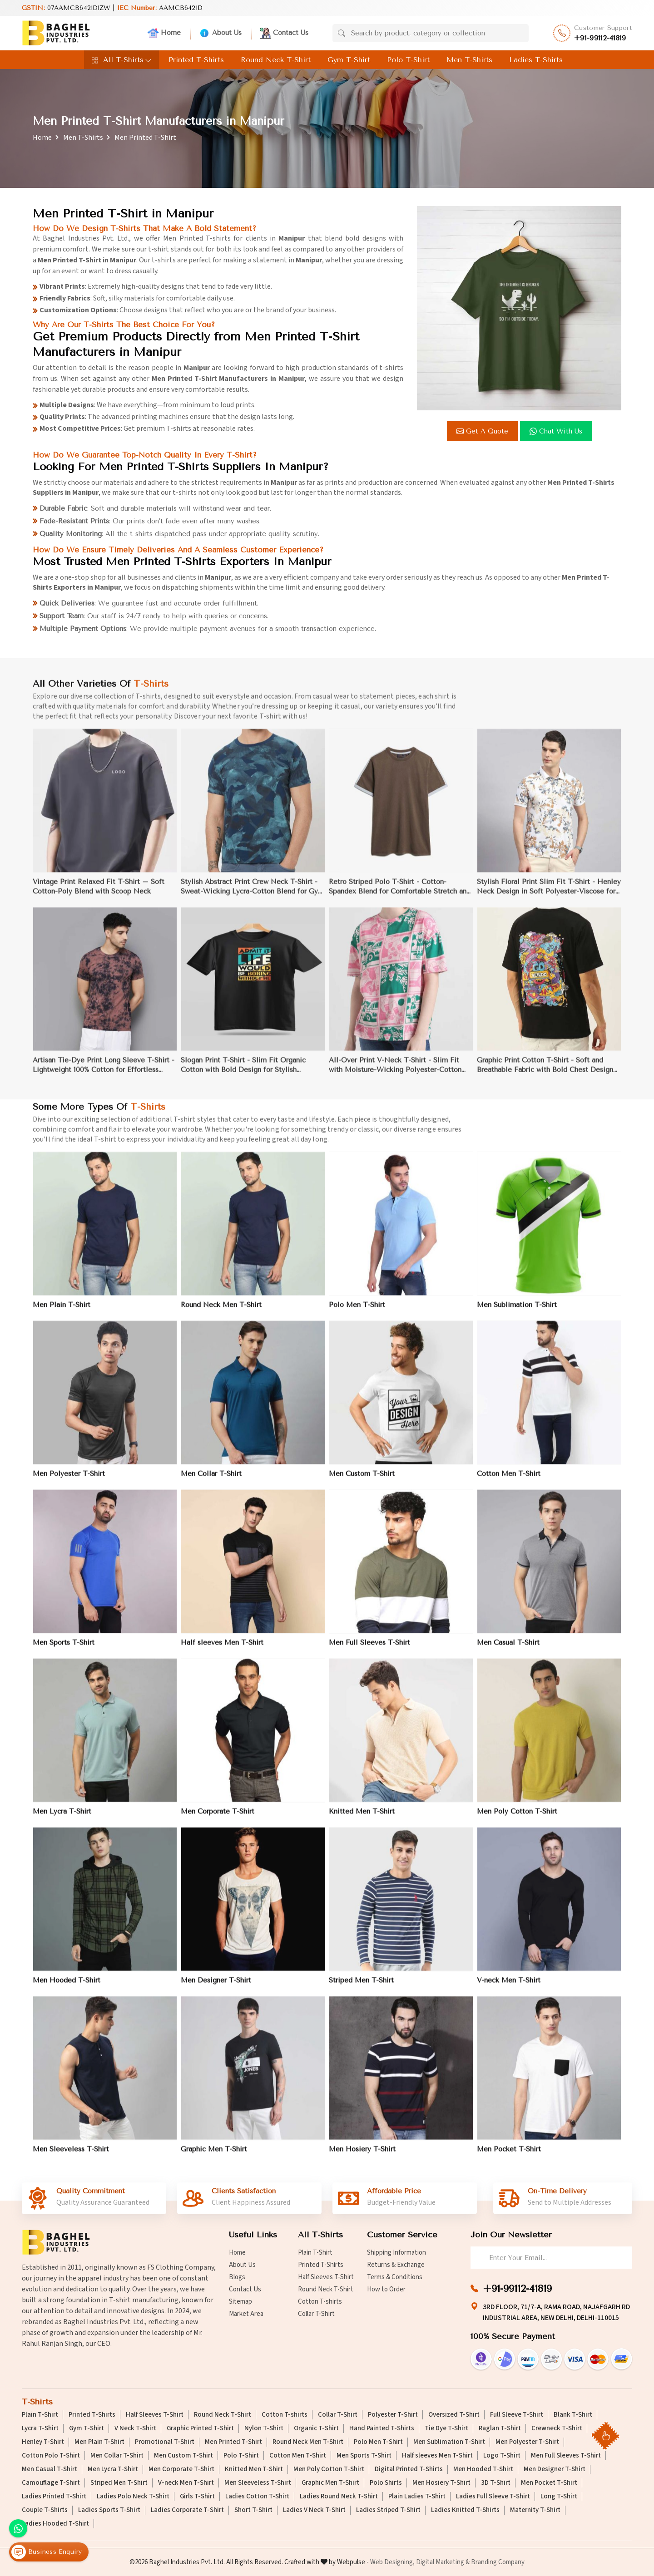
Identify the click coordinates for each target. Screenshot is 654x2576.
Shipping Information (396, 2252)
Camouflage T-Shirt (51, 2482)
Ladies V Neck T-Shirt (314, 2510)
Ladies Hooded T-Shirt (55, 2523)
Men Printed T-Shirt (233, 2442)
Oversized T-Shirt (454, 2414)
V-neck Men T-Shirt (186, 2482)
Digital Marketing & (443, 2562)
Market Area (246, 2314)
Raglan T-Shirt (500, 2428)
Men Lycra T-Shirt (113, 2469)
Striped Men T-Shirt (119, 2482)
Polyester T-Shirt (393, 2414)
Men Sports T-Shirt (364, 2455)
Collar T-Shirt (316, 2314)
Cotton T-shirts (320, 2301)
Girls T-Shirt (197, 2496)
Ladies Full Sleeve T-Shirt (493, 2496)
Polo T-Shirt (408, 59)
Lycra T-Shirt (40, 2428)
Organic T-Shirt (316, 2428)
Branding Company (498, 2562)
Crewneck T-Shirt (556, 2428)
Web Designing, (392, 2562)
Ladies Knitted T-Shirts (465, 2510)
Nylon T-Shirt (263, 2428)
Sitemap (240, 2301)
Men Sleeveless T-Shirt (257, 2482)
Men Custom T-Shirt (183, 2455)
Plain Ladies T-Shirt (417, 2496)
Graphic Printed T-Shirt (200, 2428)
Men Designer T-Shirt (554, 2469)
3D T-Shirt (495, 2482)
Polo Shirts (386, 2482)
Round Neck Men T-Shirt (307, 2442)
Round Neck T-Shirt (276, 59)
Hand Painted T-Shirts (381, 2428)
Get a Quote (483, 431)
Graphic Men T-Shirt (330, 2482)
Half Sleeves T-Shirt (326, 2277)
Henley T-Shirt (43, 2442)
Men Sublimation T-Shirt (449, 2442)
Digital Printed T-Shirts (409, 2469)
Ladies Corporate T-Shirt (187, 2510)
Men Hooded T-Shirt (483, 2469)
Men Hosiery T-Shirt (441, 2482)
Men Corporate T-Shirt (181, 2469)
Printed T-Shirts (196, 59)
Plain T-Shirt (315, 2252)
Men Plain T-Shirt (99, 2442)
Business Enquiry (46, 2552)
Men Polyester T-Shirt (527, 2442)
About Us (220, 33)
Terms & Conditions (394, 2277)
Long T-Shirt (558, 2496)
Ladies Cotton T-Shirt (257, 2496)
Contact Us (284, 33)
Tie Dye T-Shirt (446, 2428)
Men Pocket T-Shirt (549, 2482)
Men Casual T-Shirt (49, 2469)
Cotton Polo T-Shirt (51, 2455)
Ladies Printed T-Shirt (54, 2496)
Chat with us (556, 431)
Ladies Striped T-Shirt (388, 2510)
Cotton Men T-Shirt (297, 2455)
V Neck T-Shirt (135, 2428)
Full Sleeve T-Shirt (516, 2414)
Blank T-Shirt (573, 2414)
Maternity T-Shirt (535, 2510)
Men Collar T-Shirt (117, 2455)
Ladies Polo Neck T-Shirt (133, 2496)
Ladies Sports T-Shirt (109, 2510)
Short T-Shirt (253, 2510)
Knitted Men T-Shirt (254, 2469)
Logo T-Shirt (501, 2455)
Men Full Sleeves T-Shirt (566, 2455)
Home (164, 33)
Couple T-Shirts (45, 2510)
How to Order (386, 2289)
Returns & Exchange (396, 2265)
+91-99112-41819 (600, 38)
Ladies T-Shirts (536, 59)
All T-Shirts (121, 59)
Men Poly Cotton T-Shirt (328, 2469)
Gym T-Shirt (348, 59)
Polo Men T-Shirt (378, 2442)
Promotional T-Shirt (164, 2442)
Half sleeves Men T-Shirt (437, 2455)
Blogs (237, 2277)
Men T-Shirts (469, 59)
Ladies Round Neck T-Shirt (339, 2496)
